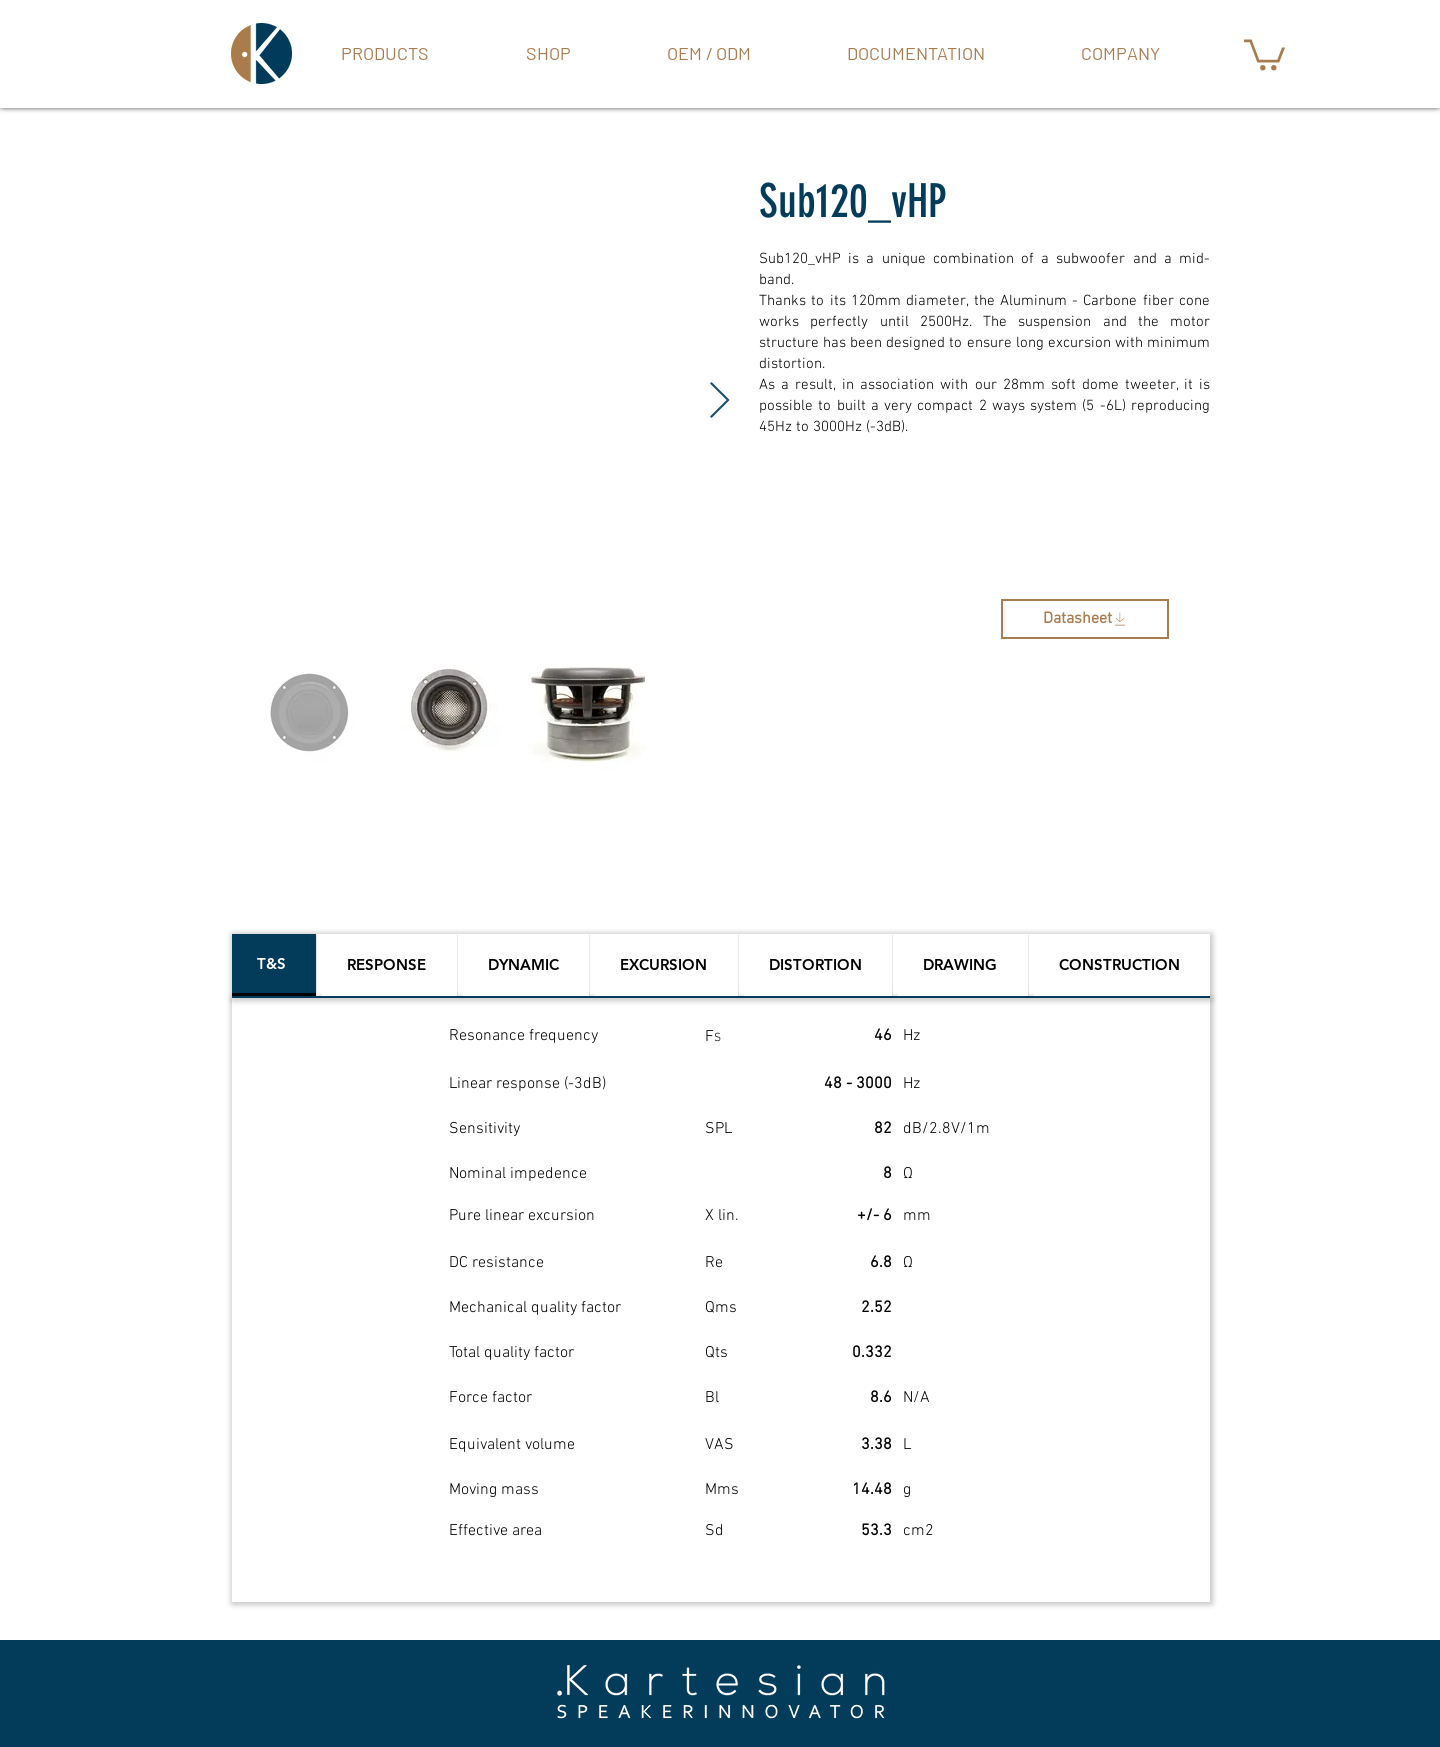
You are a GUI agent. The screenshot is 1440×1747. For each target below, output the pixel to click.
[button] (548, 53)
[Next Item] (719, 401)
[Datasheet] (1085, 619)
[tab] (274, 965)
